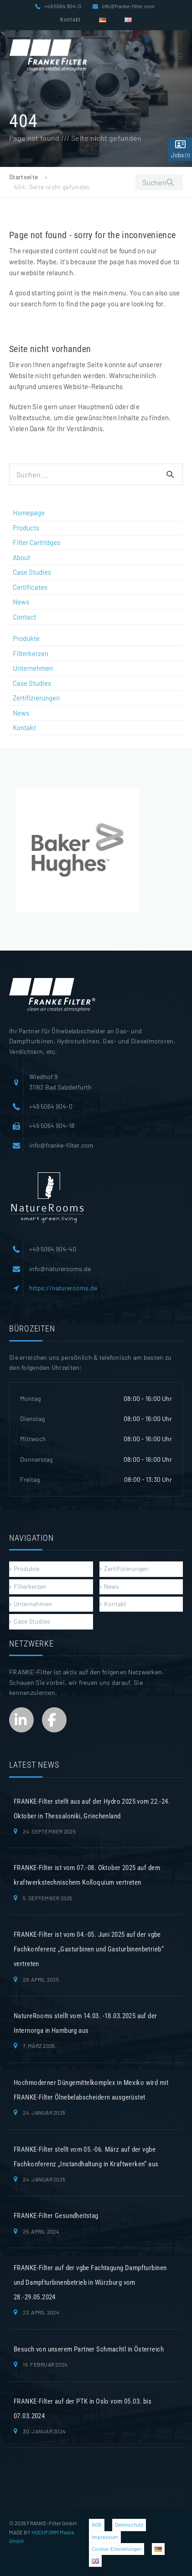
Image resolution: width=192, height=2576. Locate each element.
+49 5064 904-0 (62, 6)
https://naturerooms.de (63, 1288)
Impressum (105, 2536)
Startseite (23, 177)
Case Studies (32, 572)
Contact (24, 617)
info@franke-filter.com (128, 6)
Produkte (26, 638)
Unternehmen (33, 668)
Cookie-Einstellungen (116, 2548)
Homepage (29, 512)
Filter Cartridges (36, 542)
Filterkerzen (30, 653)
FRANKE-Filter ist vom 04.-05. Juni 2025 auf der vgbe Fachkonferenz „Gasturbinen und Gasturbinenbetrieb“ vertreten (89, 1949)
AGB (97, 2524)
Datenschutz (129, 2524)
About (21, 557)
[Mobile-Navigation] (179, 56)
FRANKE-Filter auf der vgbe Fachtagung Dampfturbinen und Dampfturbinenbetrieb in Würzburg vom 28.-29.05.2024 (90, 2282)
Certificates (30, 587)
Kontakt (70, 19)
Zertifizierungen (36, 698)
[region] (77, 850)
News (21, 602)
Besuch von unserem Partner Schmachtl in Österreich (89, 2349)
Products (26, 528)
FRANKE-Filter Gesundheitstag (56, 2216)
